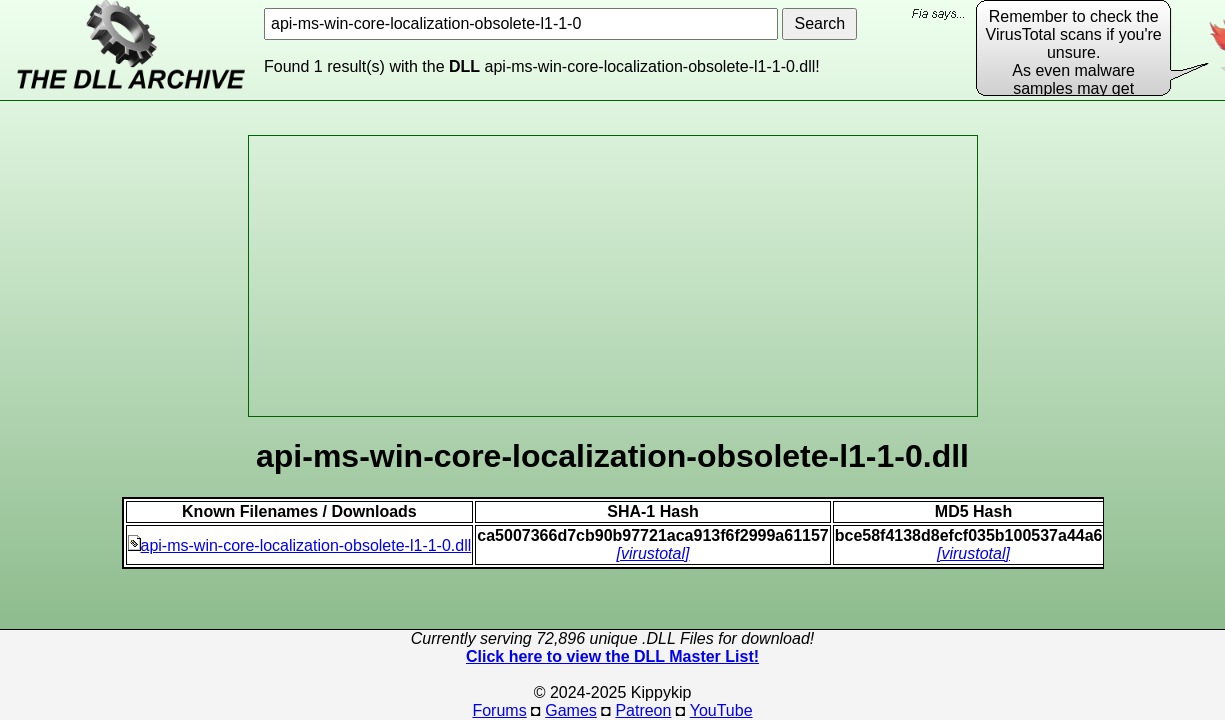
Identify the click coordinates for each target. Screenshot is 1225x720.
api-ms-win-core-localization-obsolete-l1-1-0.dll (300, 545)
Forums (499, 710)
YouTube (721, 710)
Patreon (643, 710)
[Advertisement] (613, 276)
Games (571, 710)
